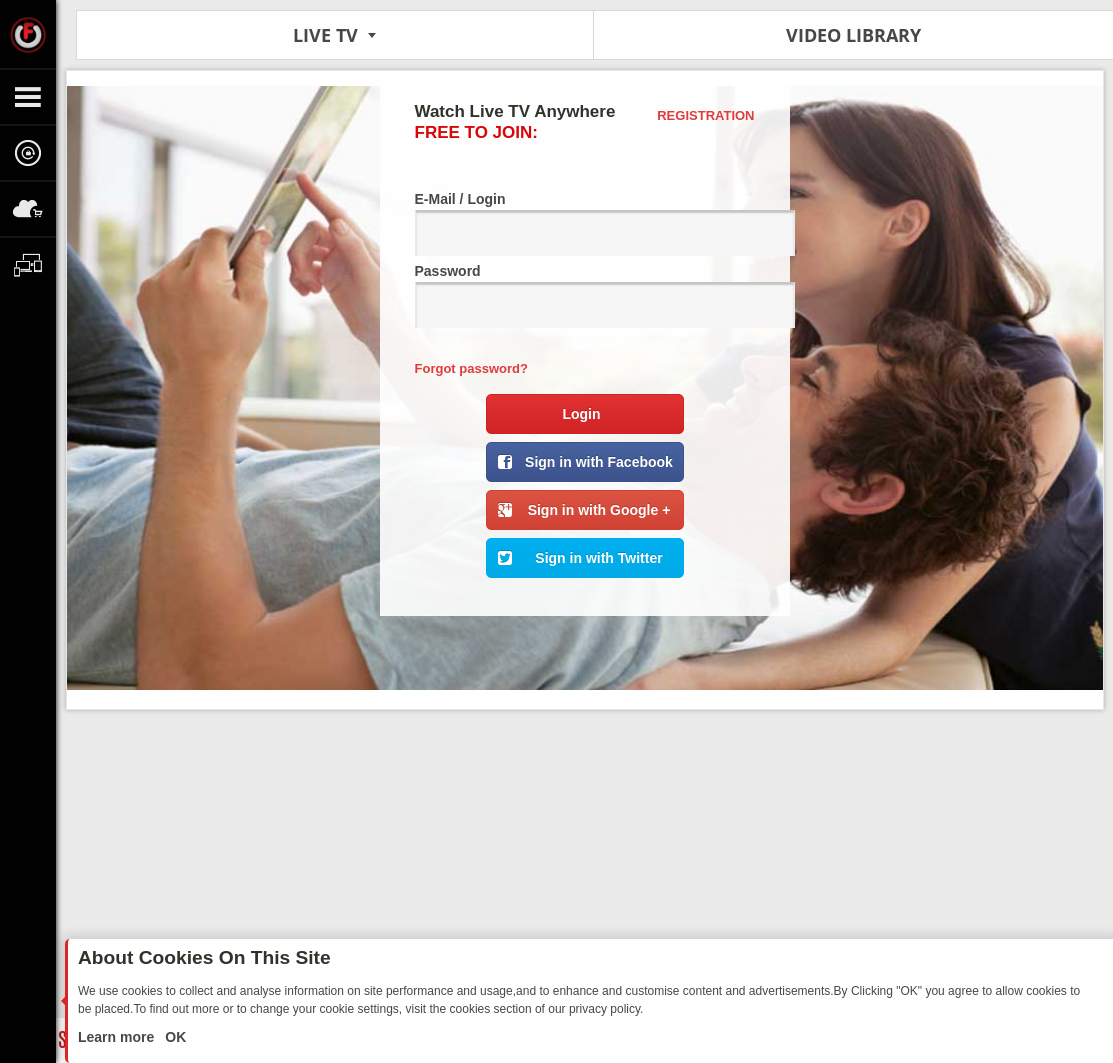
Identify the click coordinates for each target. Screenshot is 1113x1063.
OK (173, 1037)
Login (581, 414)
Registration (705, 115)
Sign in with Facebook (599, 462)
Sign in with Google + (599, 510)
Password (585, 295)
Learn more (118, 1037)
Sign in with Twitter (598, 558)
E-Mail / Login (585, 223)
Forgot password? (471, 368)
